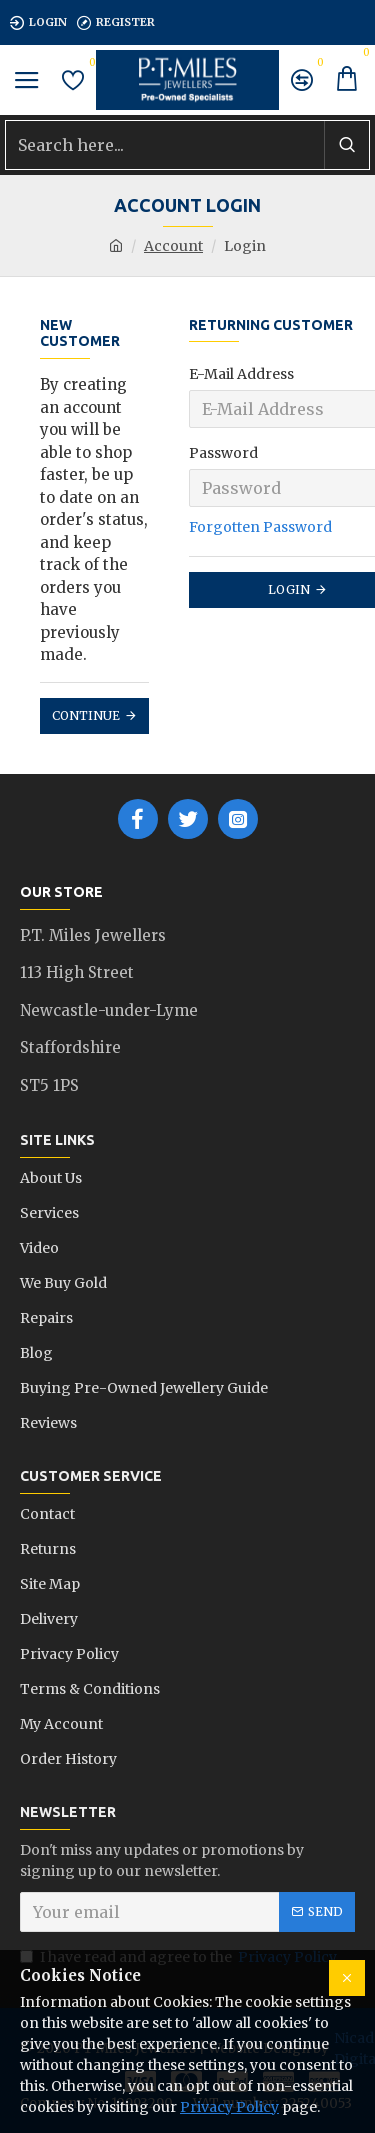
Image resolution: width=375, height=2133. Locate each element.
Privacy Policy (229, 2107)
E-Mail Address (241, 374)
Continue (86, 715)
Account (173, 246)
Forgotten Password (260, 527)
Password (223, 453)
